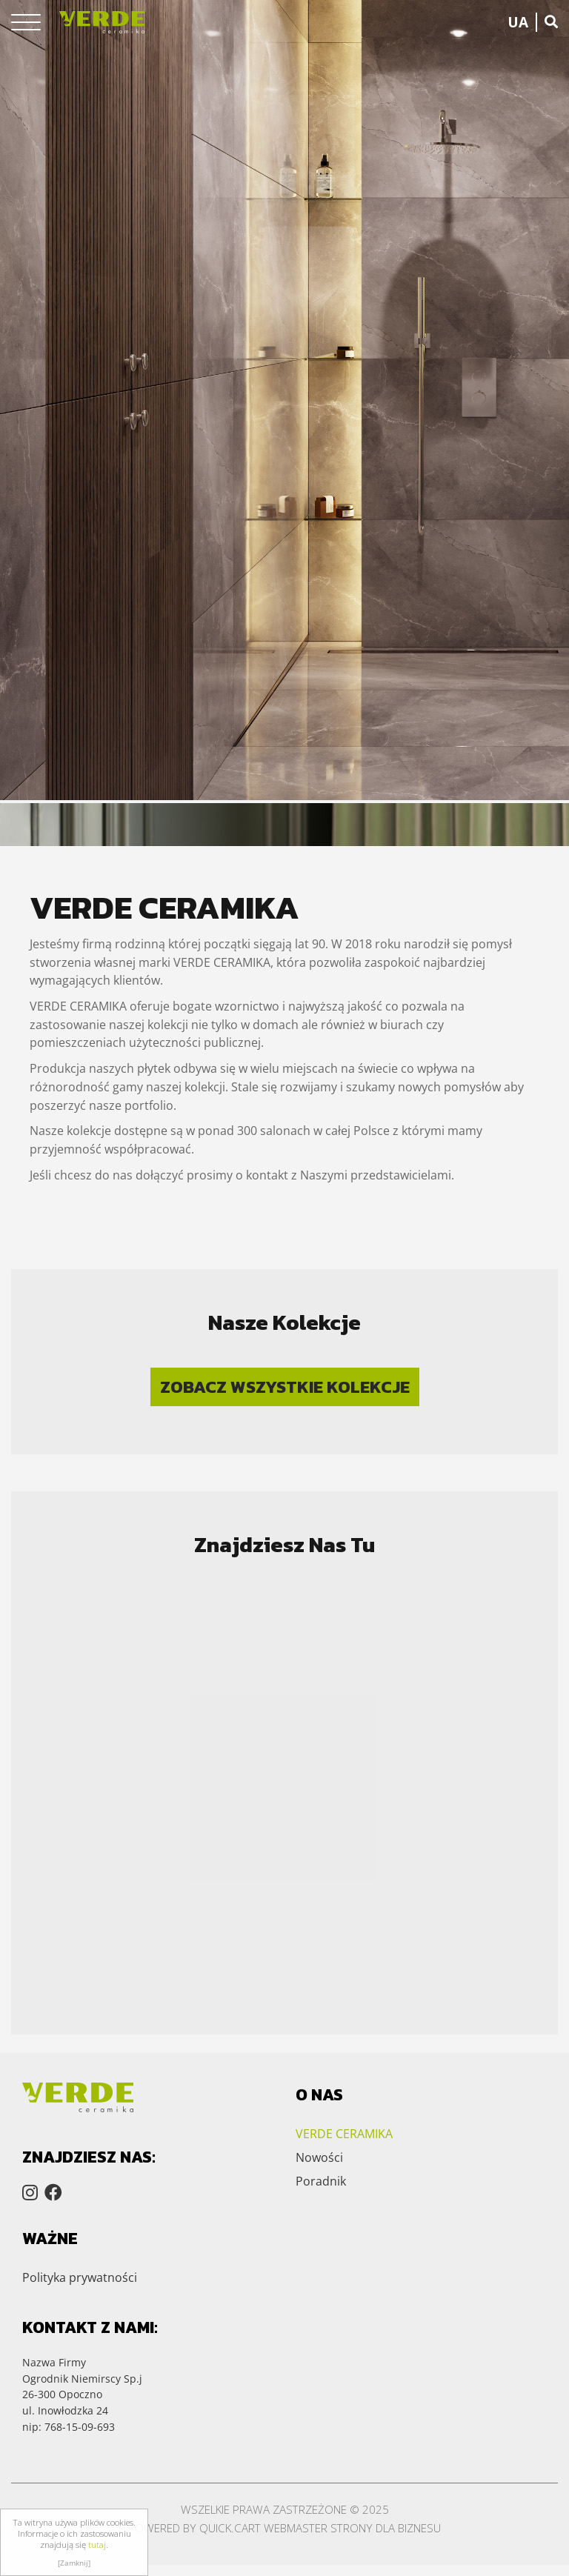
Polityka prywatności (79, 2277)
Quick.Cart (230, 2527)
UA (518, 22)
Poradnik (321, 2181)
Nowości (319, 2157)
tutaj (97, 2544)
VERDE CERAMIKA (344, 2134)
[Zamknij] (74, 2562)
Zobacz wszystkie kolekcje (285, 1387)
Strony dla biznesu (385, 2527)
